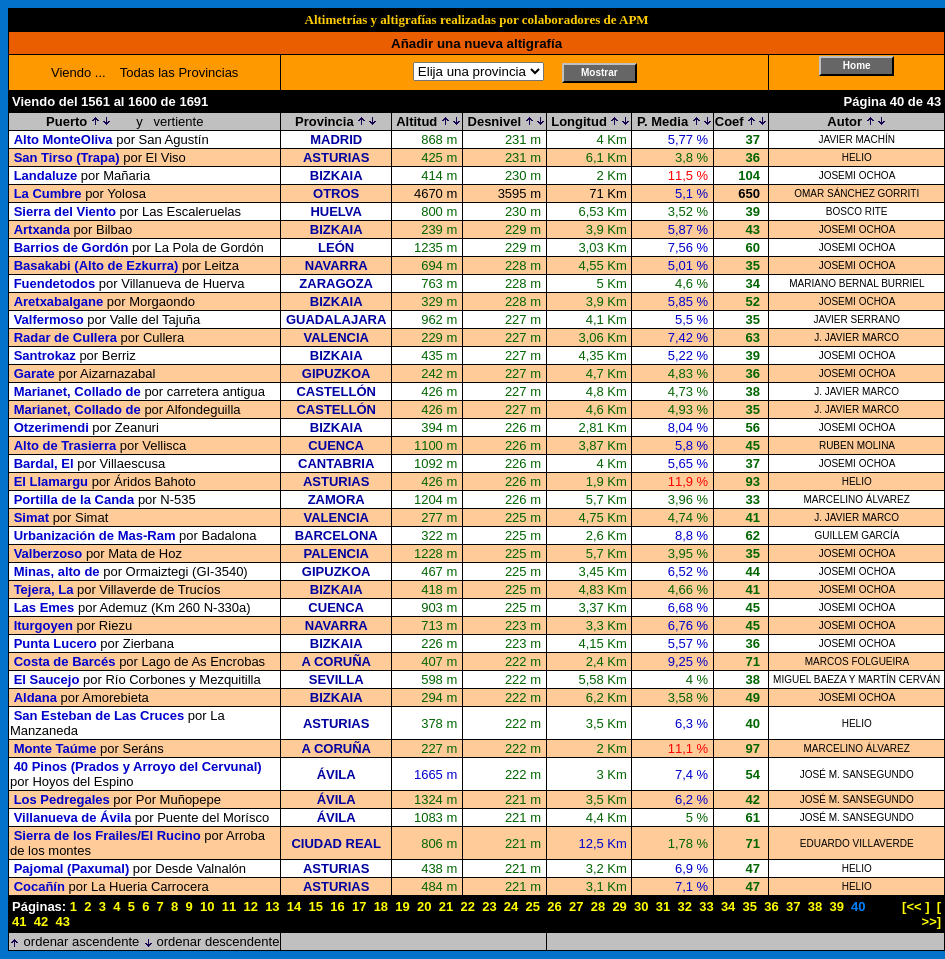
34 (728, 906)
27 (576, 906)
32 (684, 906)
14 (294, 906)
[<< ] (915, 906)
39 (836, 906)
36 (771, 906)
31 (663, 906)
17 (359, 906)
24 (511, 906)
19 (402, 906)
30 (641, 906)
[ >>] (932, 914)
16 (337, 906)
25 (533, 906)
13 (272, 906)
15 (316, 906)
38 (815, 906)
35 (750, 906)
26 (554, 906)
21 (446, 906)
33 (706, 906)
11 (229, 906)
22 (467, 906)
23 (489, 906)
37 (793, 906)
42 (41, 921)
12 (250, 906)
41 (19, 921)
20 (424, 906)
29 (619, 906)
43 (62, 921)
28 (598, 906)
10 (207, 906)
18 (381, 906)
